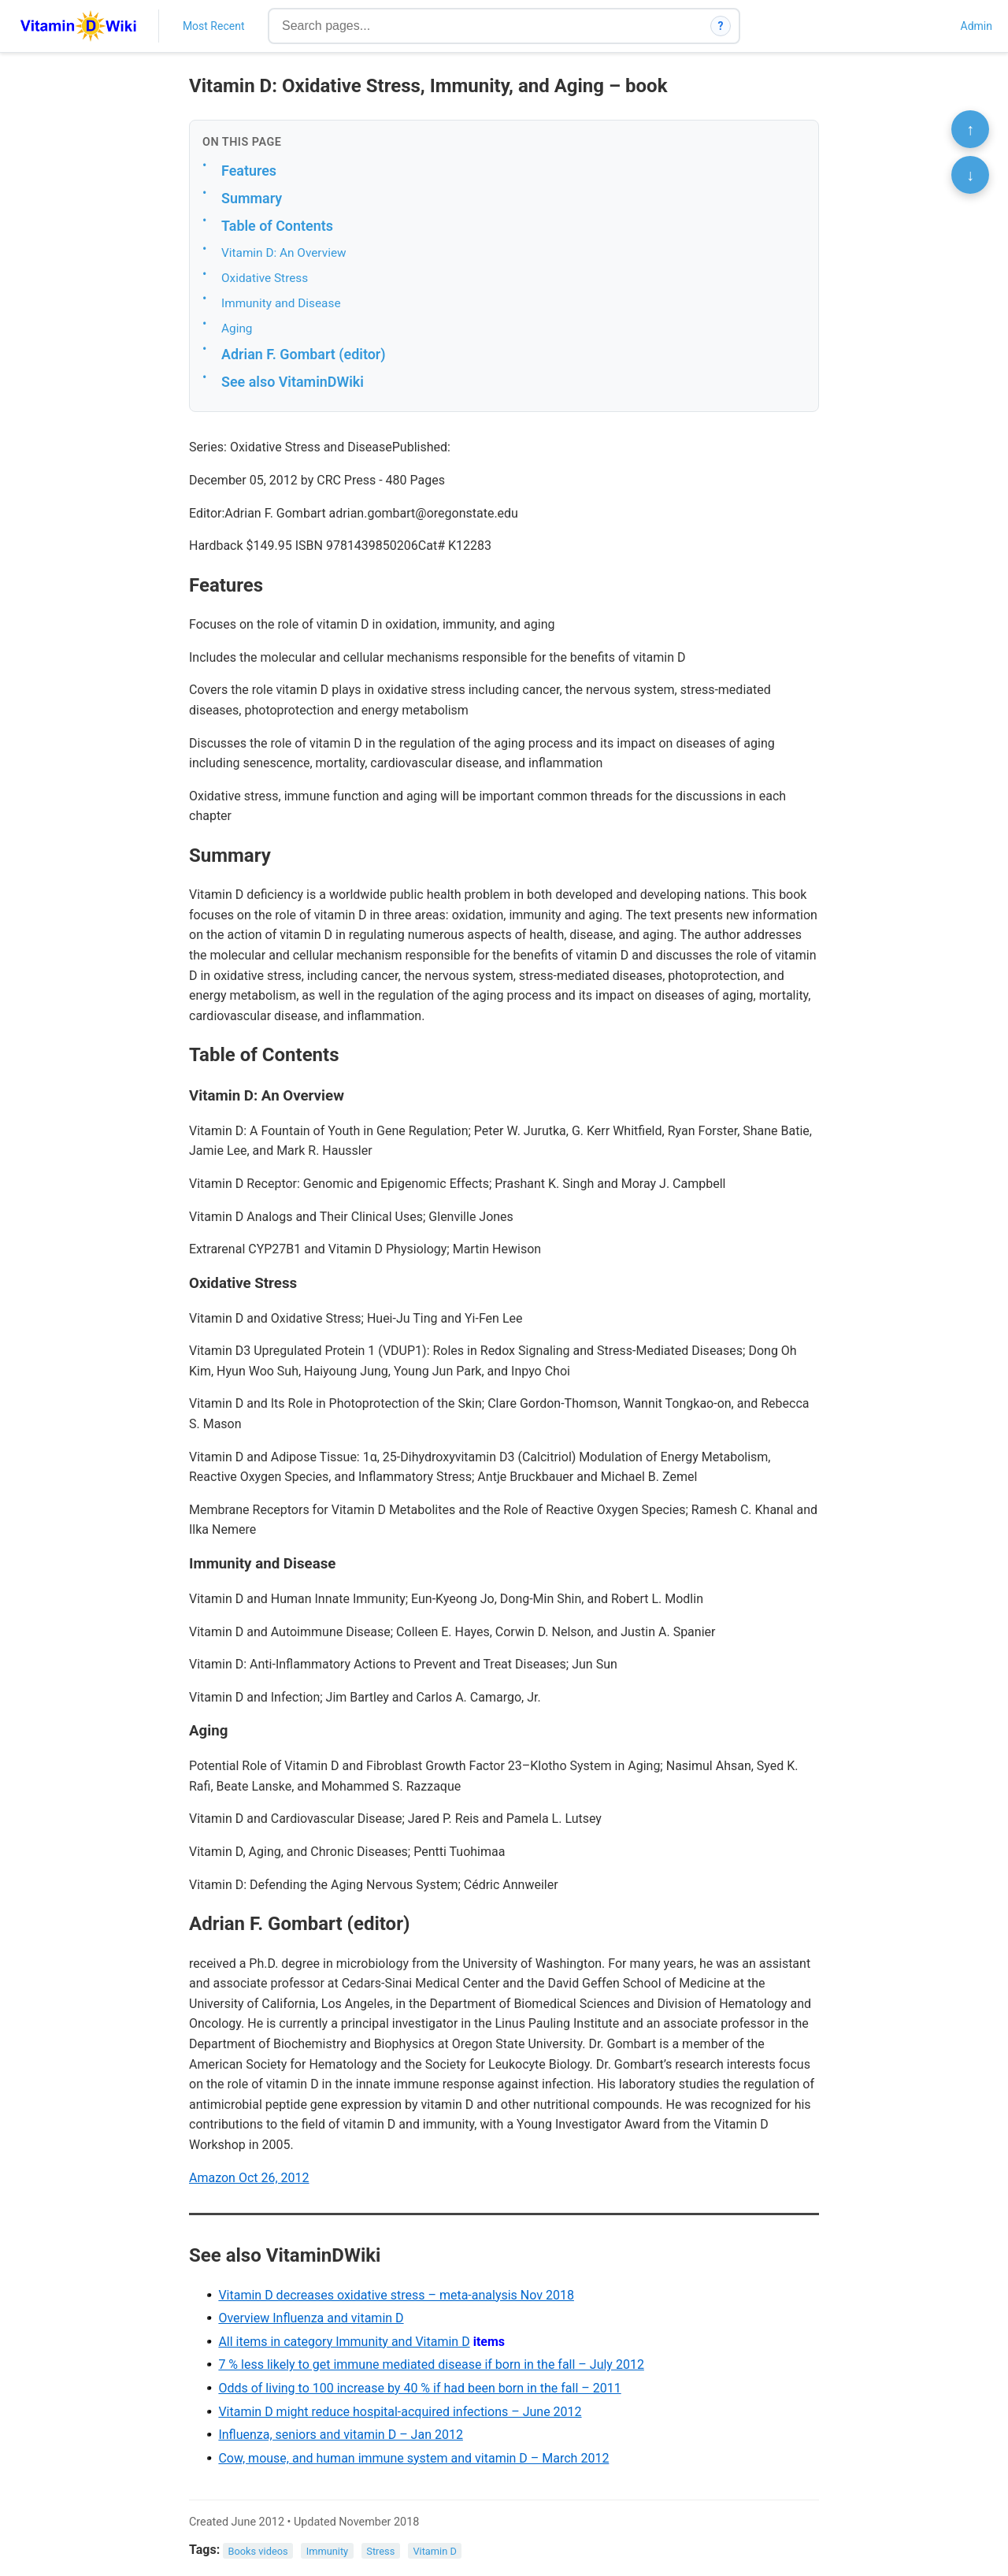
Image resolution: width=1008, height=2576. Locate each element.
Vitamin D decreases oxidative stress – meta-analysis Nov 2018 (396, 2295)
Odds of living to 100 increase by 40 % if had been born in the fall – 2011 (419, 2388)
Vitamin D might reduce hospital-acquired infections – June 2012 (399, 2411)
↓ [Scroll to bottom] (970, 175)
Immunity (327, 2550)
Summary (251, 198)
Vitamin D (434, 2550)
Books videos (258, 2550)
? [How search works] (721, 26)
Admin (976, 26)
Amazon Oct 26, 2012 (249, 2177)
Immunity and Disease (281, 303)
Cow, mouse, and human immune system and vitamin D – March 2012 (413, 2458)
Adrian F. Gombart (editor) (303, 354)
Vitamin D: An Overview (283, 253)
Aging (237, 328)
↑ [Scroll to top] (970, 129)
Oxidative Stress (264, 278)
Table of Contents (277, 225)
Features (248, 170)
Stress (380, 2550)
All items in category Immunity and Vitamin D (343, 2341)
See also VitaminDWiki (292, 381)
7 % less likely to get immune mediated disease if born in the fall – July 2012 (430, 2364)
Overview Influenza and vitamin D (310, 2318)
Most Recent (214, 26)
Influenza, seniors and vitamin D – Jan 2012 (340, 2434)
